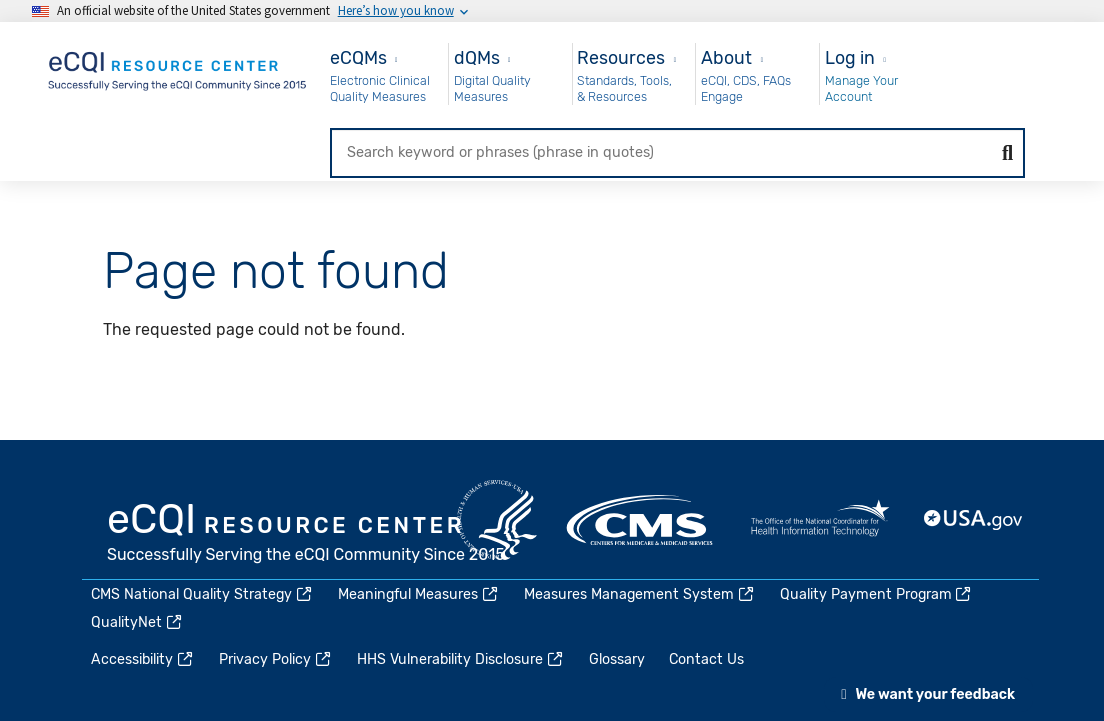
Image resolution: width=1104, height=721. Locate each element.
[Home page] (179, 67)
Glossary (617, 659)
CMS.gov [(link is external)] (641, 520)
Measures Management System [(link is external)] (640, 594)
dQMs (477, 57)
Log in (850, 57)
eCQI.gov (307, 535)
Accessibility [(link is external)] (143, 659)
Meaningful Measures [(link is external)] (419, 594)
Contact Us (706, 659)
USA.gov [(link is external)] (974, 520)
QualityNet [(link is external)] (137, 622)
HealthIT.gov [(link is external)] (820, 520)
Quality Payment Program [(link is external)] (877, 594)
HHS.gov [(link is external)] (497, 520)
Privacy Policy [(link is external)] (276, 659)
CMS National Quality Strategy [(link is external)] (202, 594)
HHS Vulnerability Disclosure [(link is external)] (461, 659)
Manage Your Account (861, 88)
